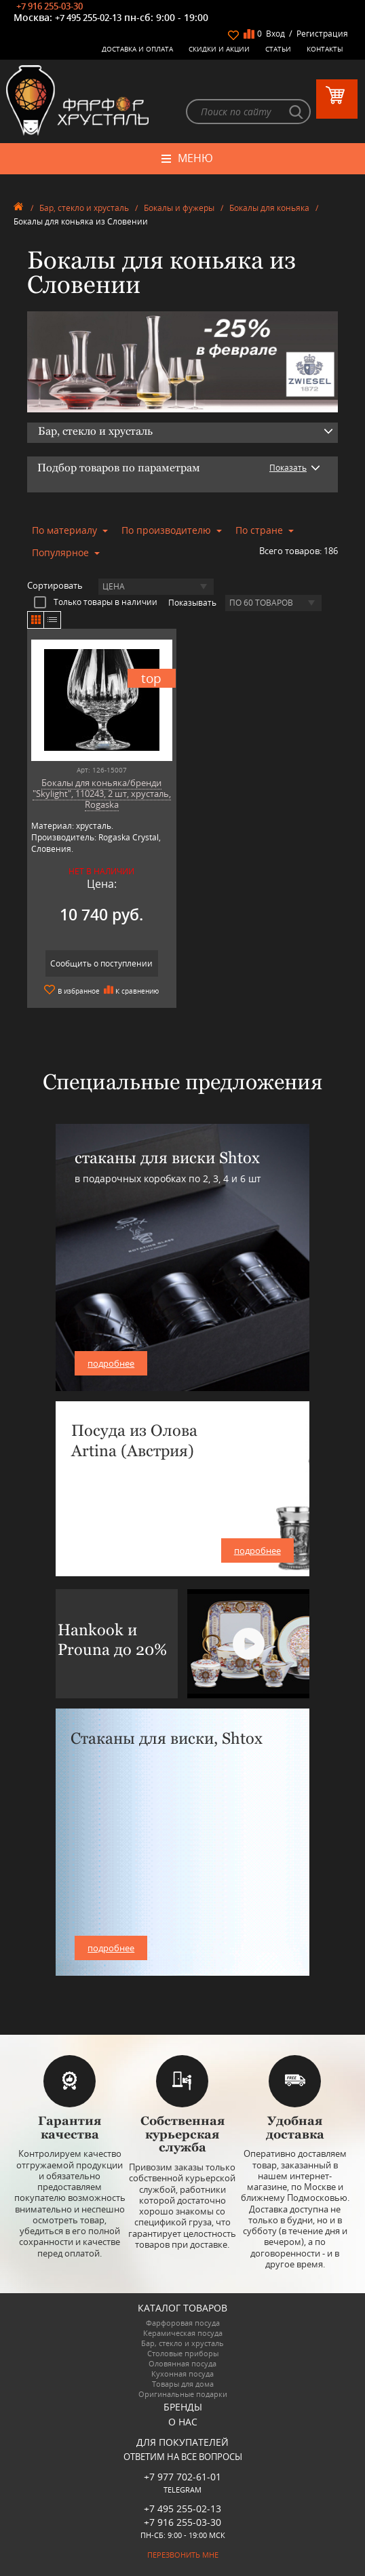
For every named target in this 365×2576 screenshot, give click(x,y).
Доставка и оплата (137, 49)
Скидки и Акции (219, 49)
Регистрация (322, 33)
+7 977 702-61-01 (182, 2476)
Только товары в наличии (95, 601)
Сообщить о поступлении (101, 963)
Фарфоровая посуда (183, 2323)
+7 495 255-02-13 (88, 18)
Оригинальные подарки (182, 2394)
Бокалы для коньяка (269, 208)
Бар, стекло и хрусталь (84, 208)
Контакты (325, 49)
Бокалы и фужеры (179, 208)
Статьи (278, 49)
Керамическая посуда (183, 2333)
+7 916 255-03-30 (49, 6)
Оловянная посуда (182, 2363)
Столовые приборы (182, 2353)
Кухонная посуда (182, 2373)
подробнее (111, 1363)
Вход (275, 33)
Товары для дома (183, 2384)
